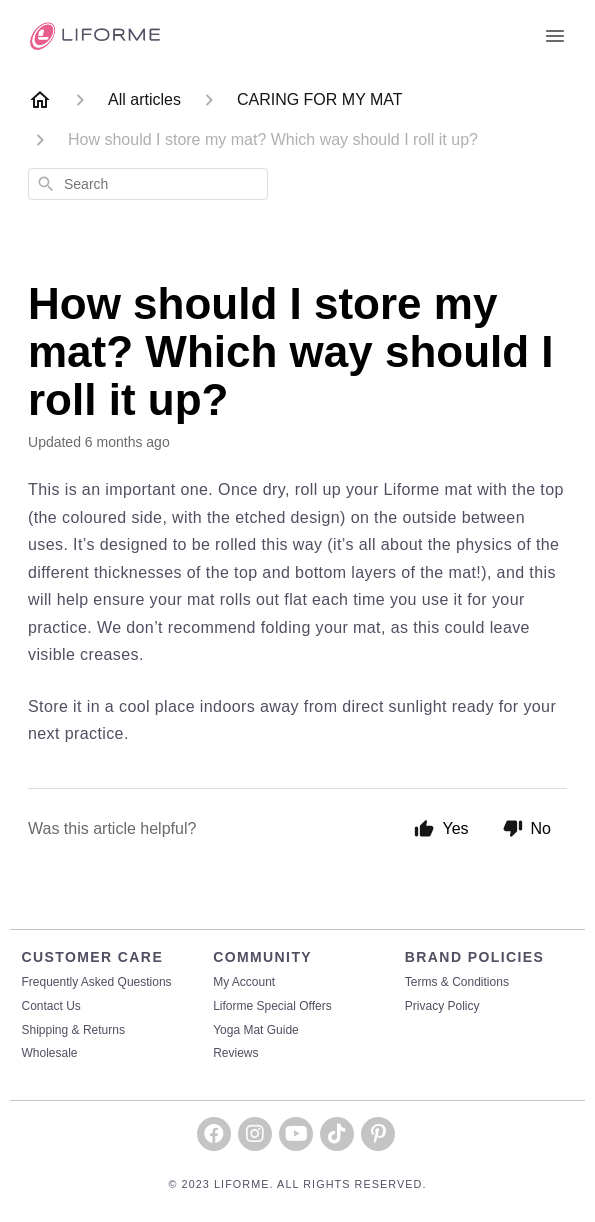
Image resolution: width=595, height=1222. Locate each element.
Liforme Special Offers (272, 1006)
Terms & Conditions (457, 982)
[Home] (40, 100)
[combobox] (148, 184)
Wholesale (50, 1053)
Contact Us (51, 1006)
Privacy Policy (442, 1006)
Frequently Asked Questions (97, 982)
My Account (244, 982)
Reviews (235, 1053)
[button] (214, 1134)
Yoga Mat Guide (256, 1030)
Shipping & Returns (73, 1030)
